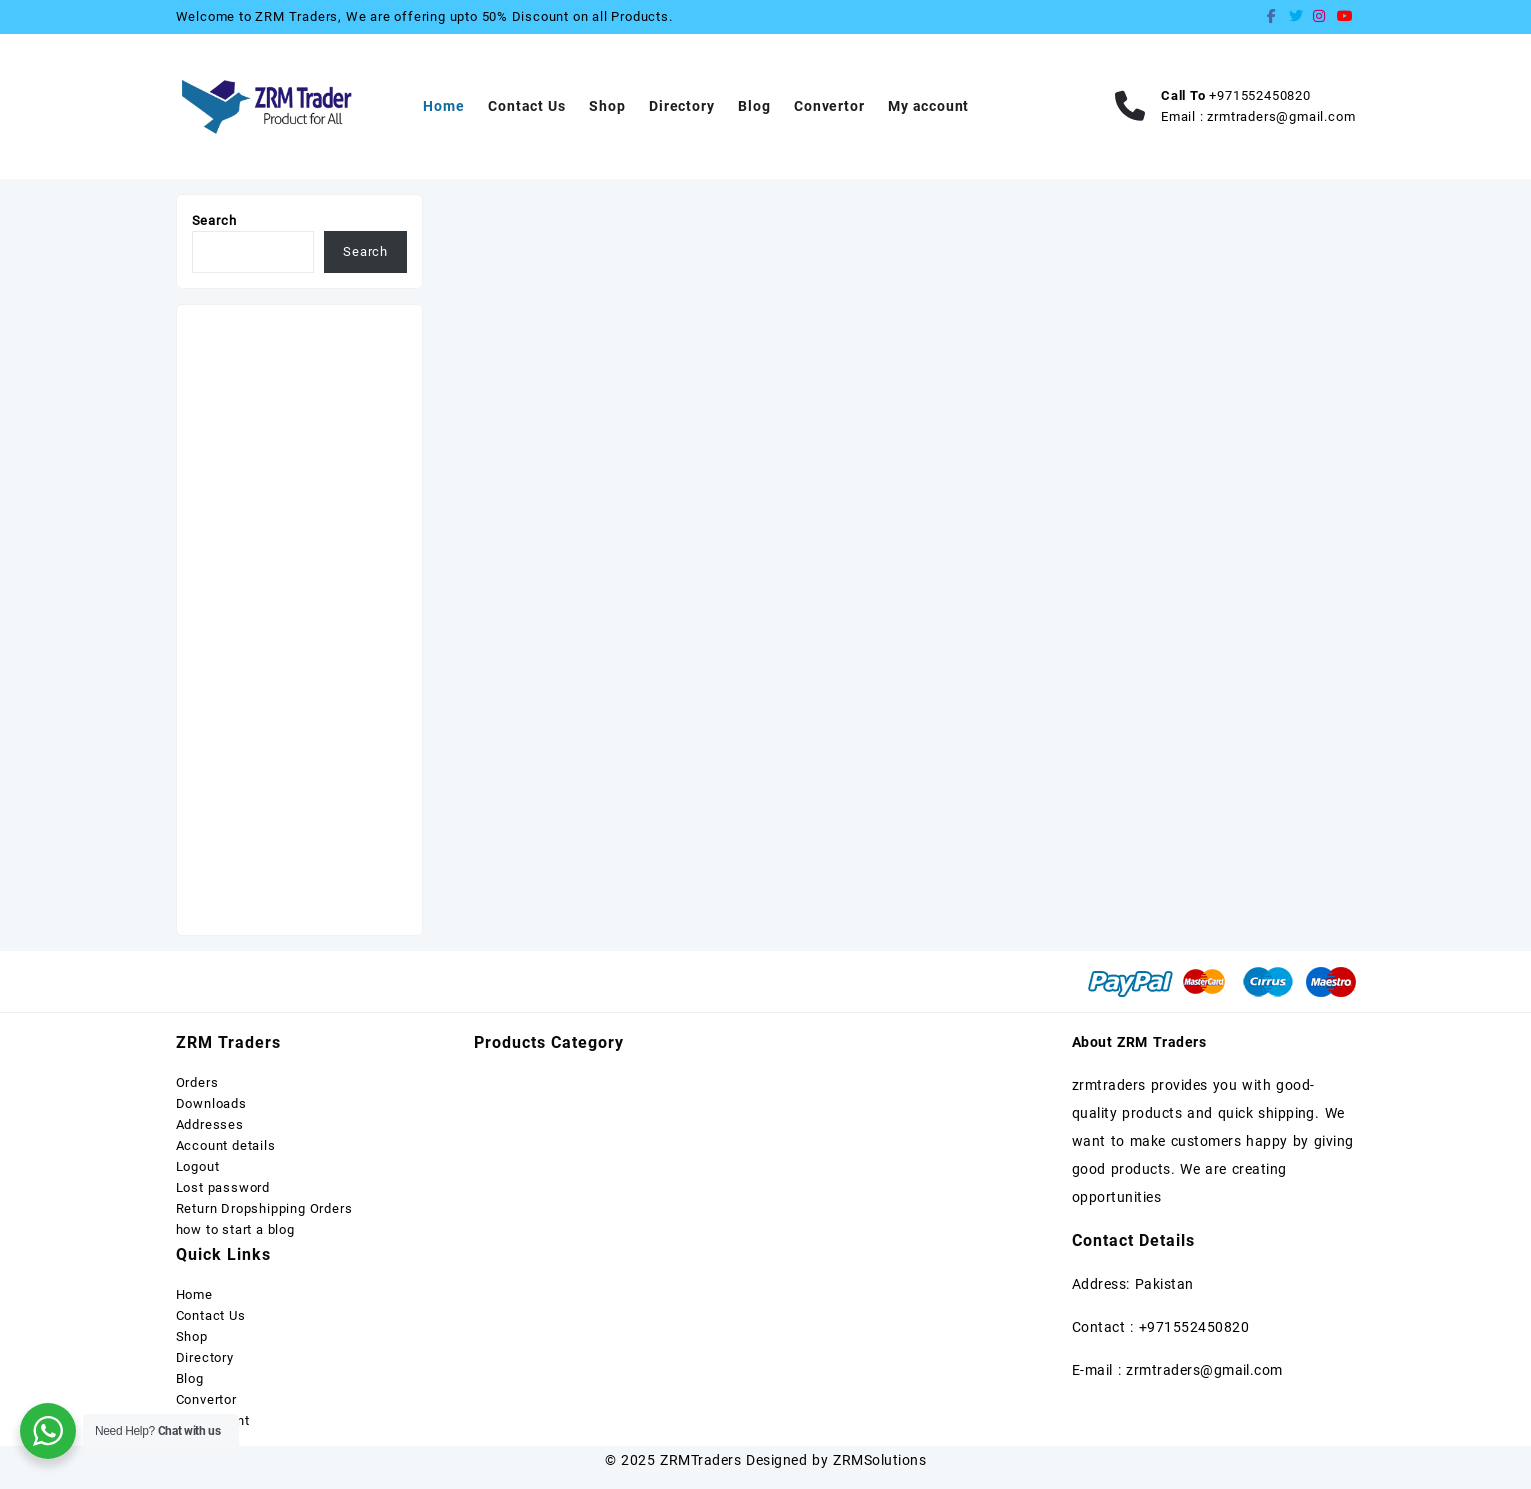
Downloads (211, 1103)
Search (214, 220)
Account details (226, 1145)
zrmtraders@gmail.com (1281, 116)
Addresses (210, 1124)
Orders (197, 1082)
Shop (192, 1336)
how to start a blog (235, 1229)
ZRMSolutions (879, 1460)
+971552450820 (1259, 95)
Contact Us (211, 1315)
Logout (198, 1166)
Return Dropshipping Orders (264, 1208)
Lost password (223, 1187)
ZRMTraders (700, 1460)
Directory (205, 1357)
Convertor (206, 1399)
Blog (190, 1378)
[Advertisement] (300, 620)
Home (194, 1294)
